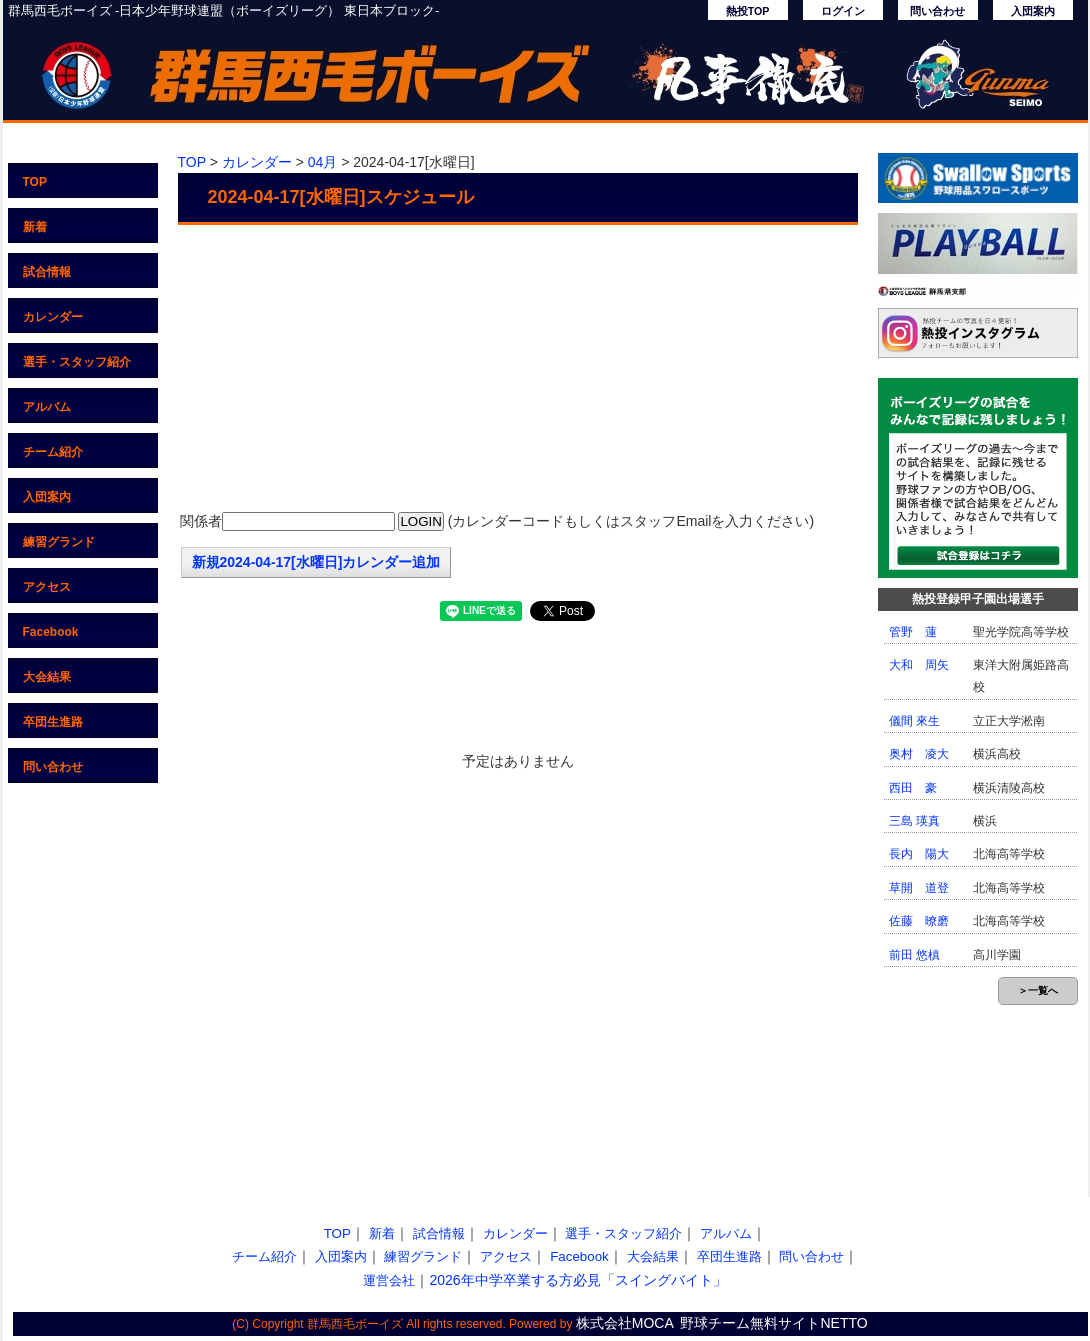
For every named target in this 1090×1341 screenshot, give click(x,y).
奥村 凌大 (919, 754)
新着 (35, 227)
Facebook (51, 632)
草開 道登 (919, 888)
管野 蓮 (913, 632)
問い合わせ (937, 11)
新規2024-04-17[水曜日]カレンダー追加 (316, 562)
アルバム (47, 407)
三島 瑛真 (914, 821)
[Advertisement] (518, 370)
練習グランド (59, 542)
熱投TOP (748, 11)
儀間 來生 (914, 721)
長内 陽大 (919, 854)
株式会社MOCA (625, 1323)
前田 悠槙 (914, 955)
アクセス (47, 587)
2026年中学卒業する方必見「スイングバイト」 (577, 1280)
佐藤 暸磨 (919, 921)
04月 (323, 162)
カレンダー (53, 317)
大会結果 (47, 677)
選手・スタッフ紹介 (77, 362)
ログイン (843, 11)
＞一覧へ (1038, 990)
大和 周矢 (919, 665)
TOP (35, 182)
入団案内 (1033, 11)
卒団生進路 (53, 722)
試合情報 (47, 272)
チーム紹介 (53, 452)
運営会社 (389, 1280)
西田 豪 (913, 788)
